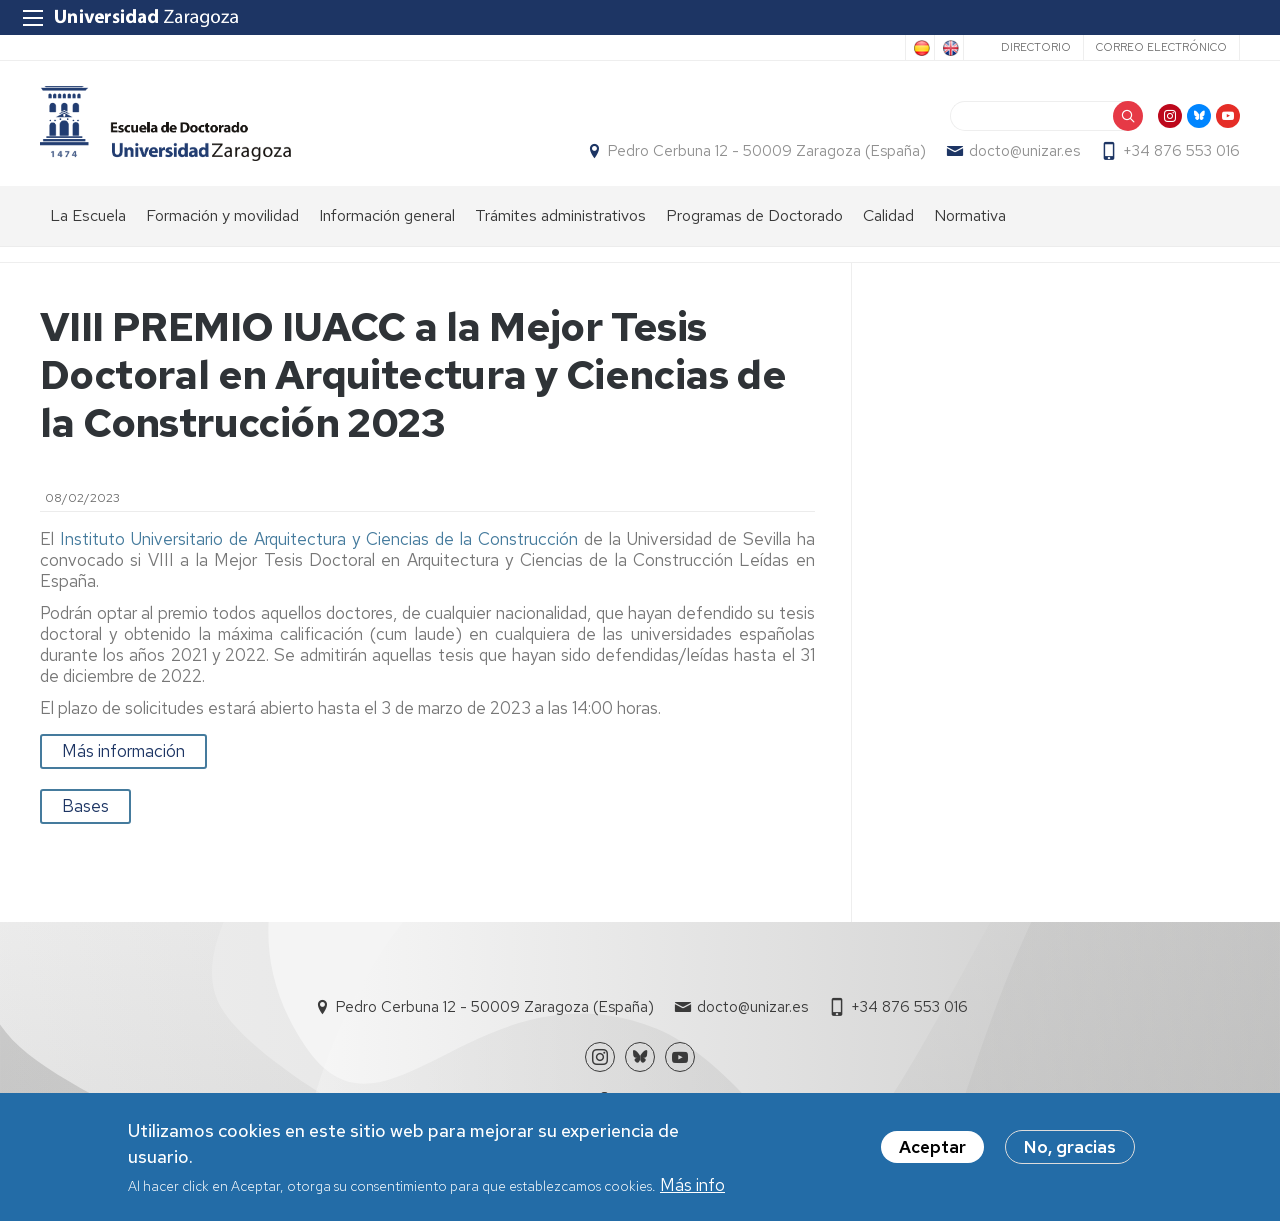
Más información (123, 751)
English (949, 48)
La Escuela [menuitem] (88, 215)
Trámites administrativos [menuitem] (560, 215)
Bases (85, 806)
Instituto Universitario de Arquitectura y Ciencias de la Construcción (319, 539)
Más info (692, 1187)
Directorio (1036, 47)
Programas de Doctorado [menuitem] (754, 215)
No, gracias (1070, 1150)
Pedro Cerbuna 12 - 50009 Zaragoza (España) (767, 151)
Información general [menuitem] (387, 215)
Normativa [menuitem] (970, 215)
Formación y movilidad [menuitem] (222, 215)
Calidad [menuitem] (888, 215)
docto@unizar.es (1024, 151)
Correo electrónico (1161, 47)
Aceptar (932, 1150)
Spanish (920, 48)
